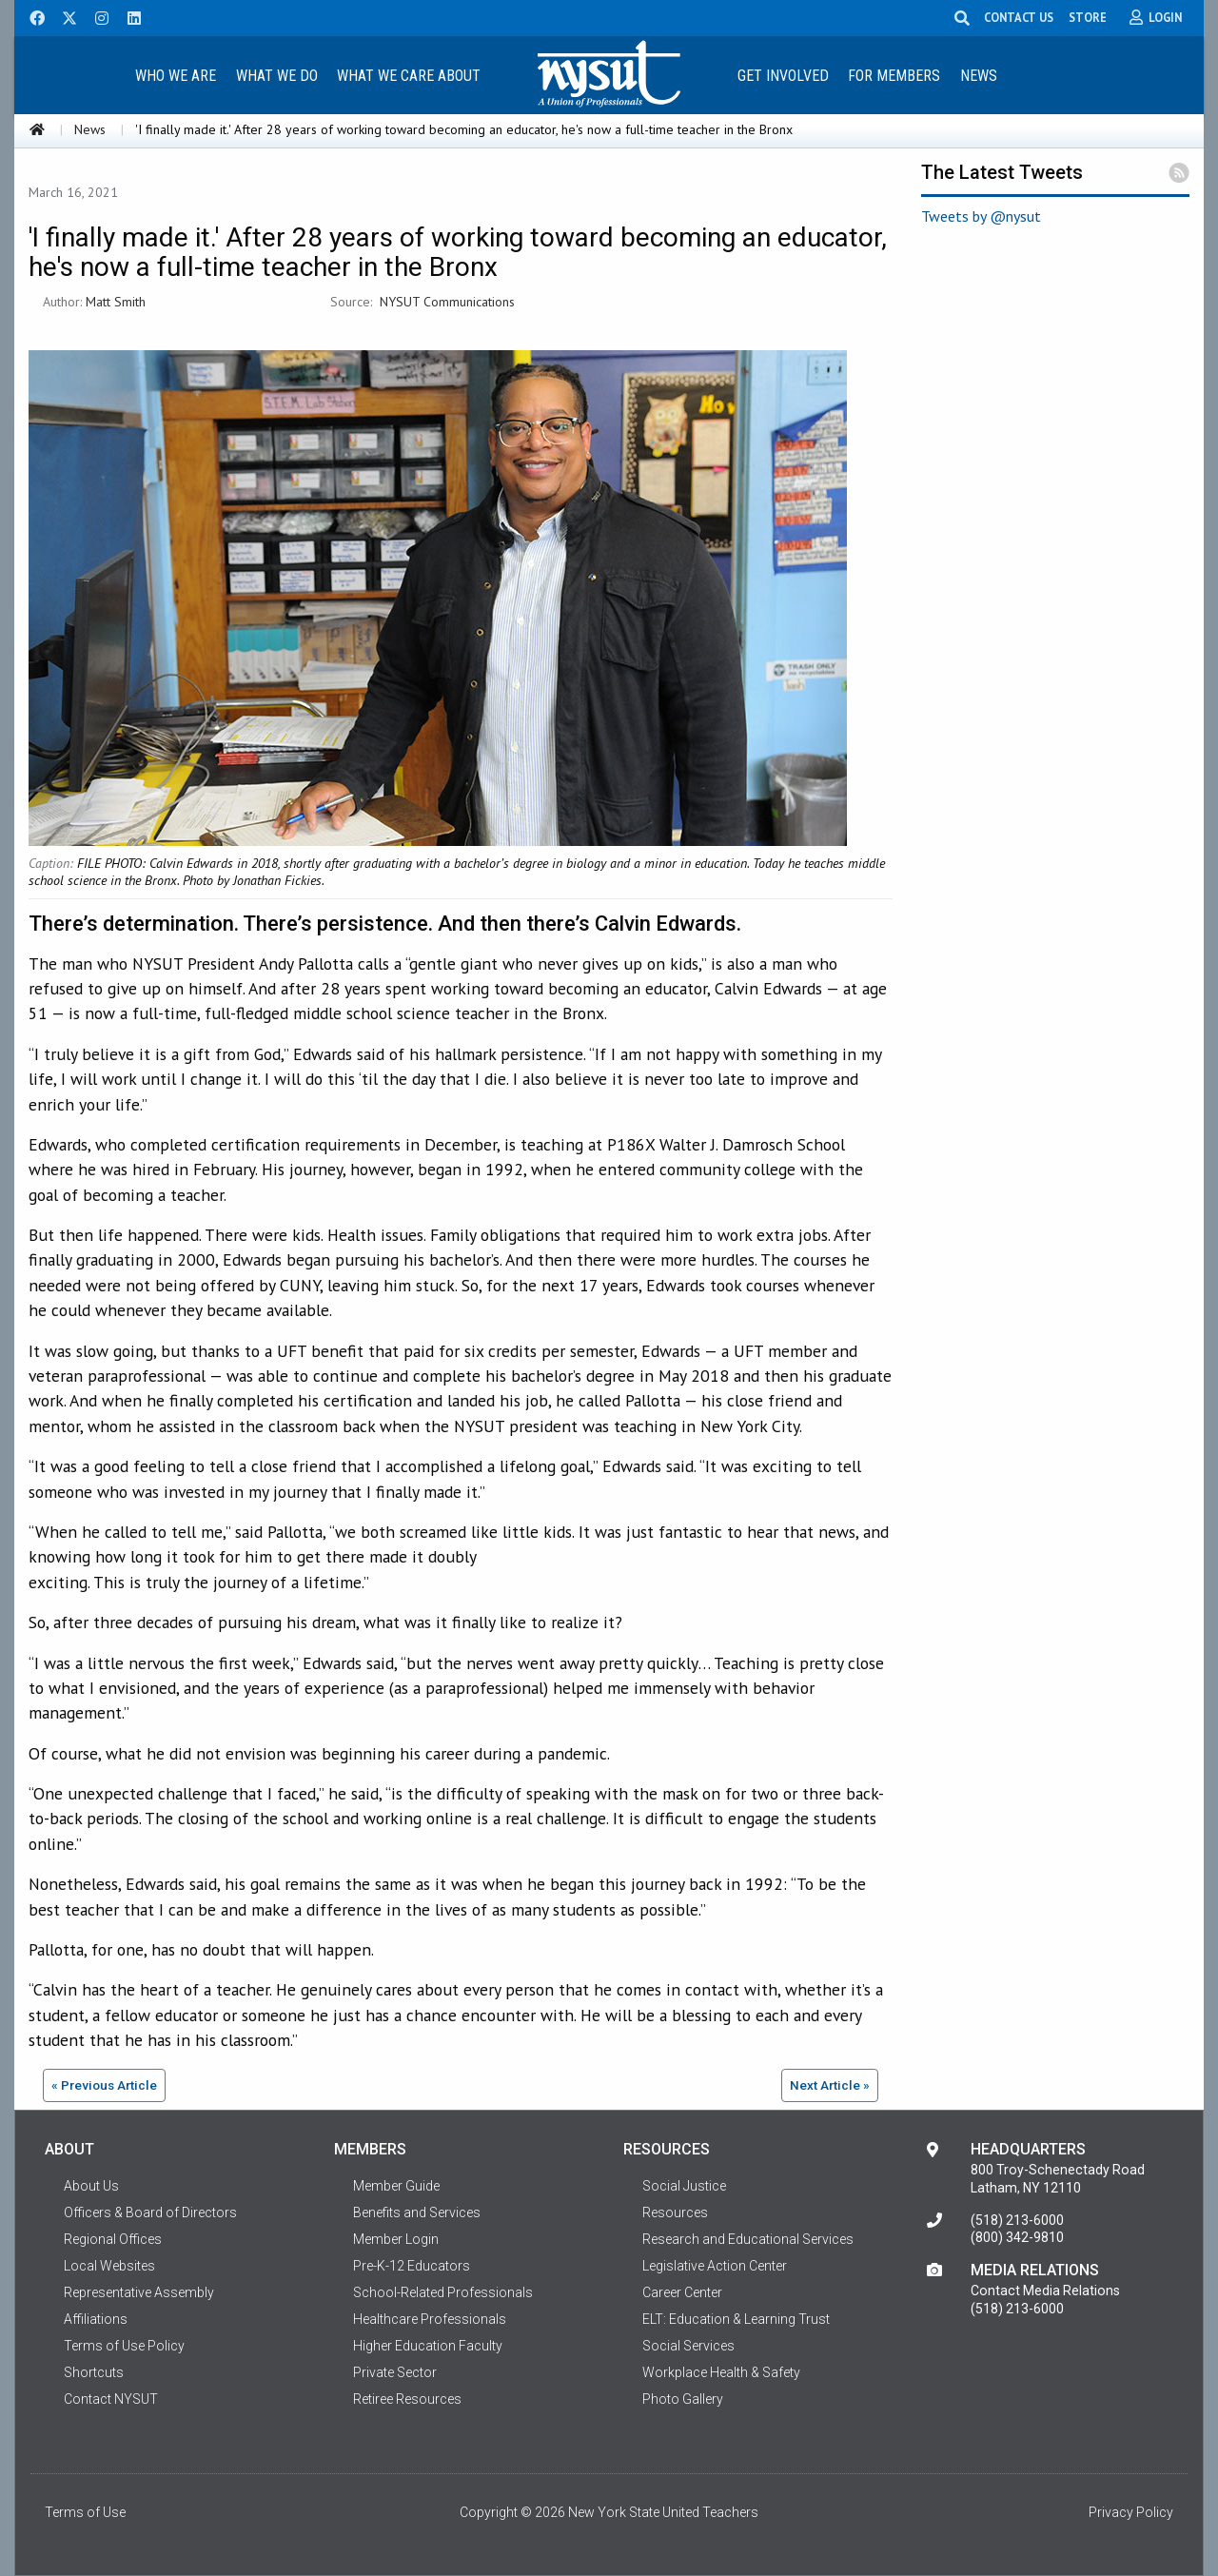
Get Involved (783, 76)
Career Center (682, 2292)
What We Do (277, 76)
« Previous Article (104, 2085)
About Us (91, 2185)
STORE (1097, 17)
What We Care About (409, 76)
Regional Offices (113, 2239)
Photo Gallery (682, 2399)
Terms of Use (85, 2512)
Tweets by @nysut (981, 216)
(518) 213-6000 (1017, 2220)
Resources (675, 2212)
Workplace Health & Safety (721, 2372)
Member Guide (396, 2185)
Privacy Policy (1131, 2512)
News (978, 76)
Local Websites (109, 2265)
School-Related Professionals (443, 2292)
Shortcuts (94, 2372)
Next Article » (830, 2085)
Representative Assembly (139, 2292)
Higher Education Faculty (427, 2345)
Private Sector (395, 2372)
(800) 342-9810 (1017, 2237)
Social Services (688, 2345)
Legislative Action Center (714, 2265)
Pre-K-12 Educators (411, 2265)
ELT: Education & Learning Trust (736, 2319)
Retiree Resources (407, 2399)
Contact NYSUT (111, 2399)
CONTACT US (1028, 17)
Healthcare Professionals (429, 2319)
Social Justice (684, 2185)
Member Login (396, 2239)
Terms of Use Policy (124, 2345)
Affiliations (96, 2319)
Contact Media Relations (1045, 2290)
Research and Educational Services (748, 2239)
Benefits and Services (417, 2212)
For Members (894, 76)
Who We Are (175, 76)
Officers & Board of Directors (150, 2212)
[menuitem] (175, 74)
